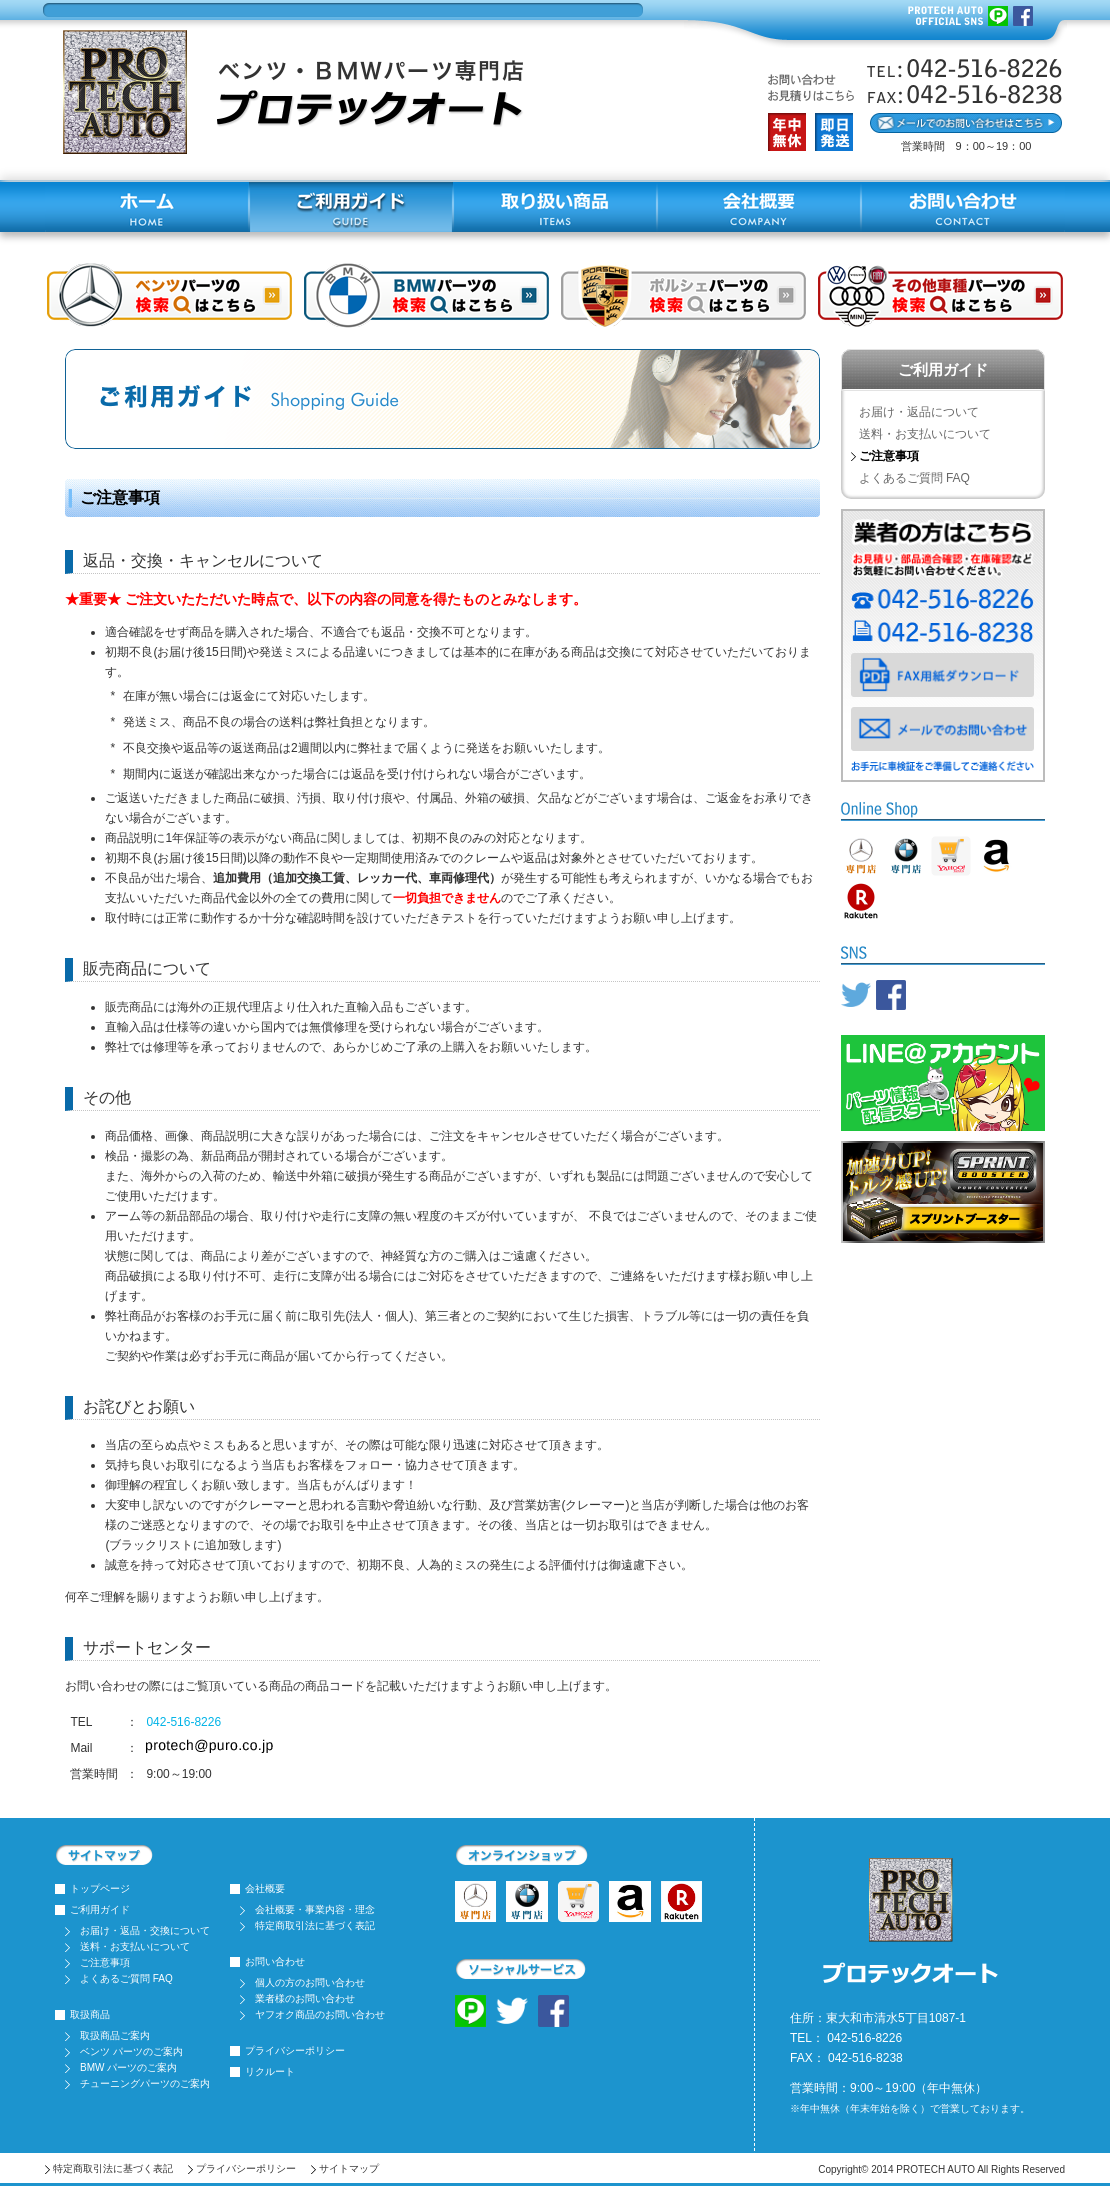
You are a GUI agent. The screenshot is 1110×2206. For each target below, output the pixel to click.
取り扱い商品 (555, 207)
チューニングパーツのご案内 (145, 2083)
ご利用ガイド (351, 207)
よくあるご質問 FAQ (914, 478)
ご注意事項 (105, 1962)
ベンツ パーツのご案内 (131, 2051)
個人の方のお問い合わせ (310, 1982)
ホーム (147, 207)
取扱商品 (90, 2014)
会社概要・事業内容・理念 (315, 1909)
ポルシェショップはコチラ (683, 295)
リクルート (270, 2071)
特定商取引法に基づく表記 (315, 1925)
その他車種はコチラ (940, 295)
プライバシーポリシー (295, 2050)
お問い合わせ (963, 207)
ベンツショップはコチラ (169, 295)
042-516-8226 (183, 1722)
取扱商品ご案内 (115, 2035)
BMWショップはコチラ (426, 295)
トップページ (100, 1888)
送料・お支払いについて (925, 434)
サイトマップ (349, 2168)
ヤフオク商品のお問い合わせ (320, 2014)
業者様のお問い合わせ (305, 1998)
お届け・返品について (919, 412)
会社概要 (759, 207)
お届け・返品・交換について (145, 1930)
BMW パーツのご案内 (128, 2067)
